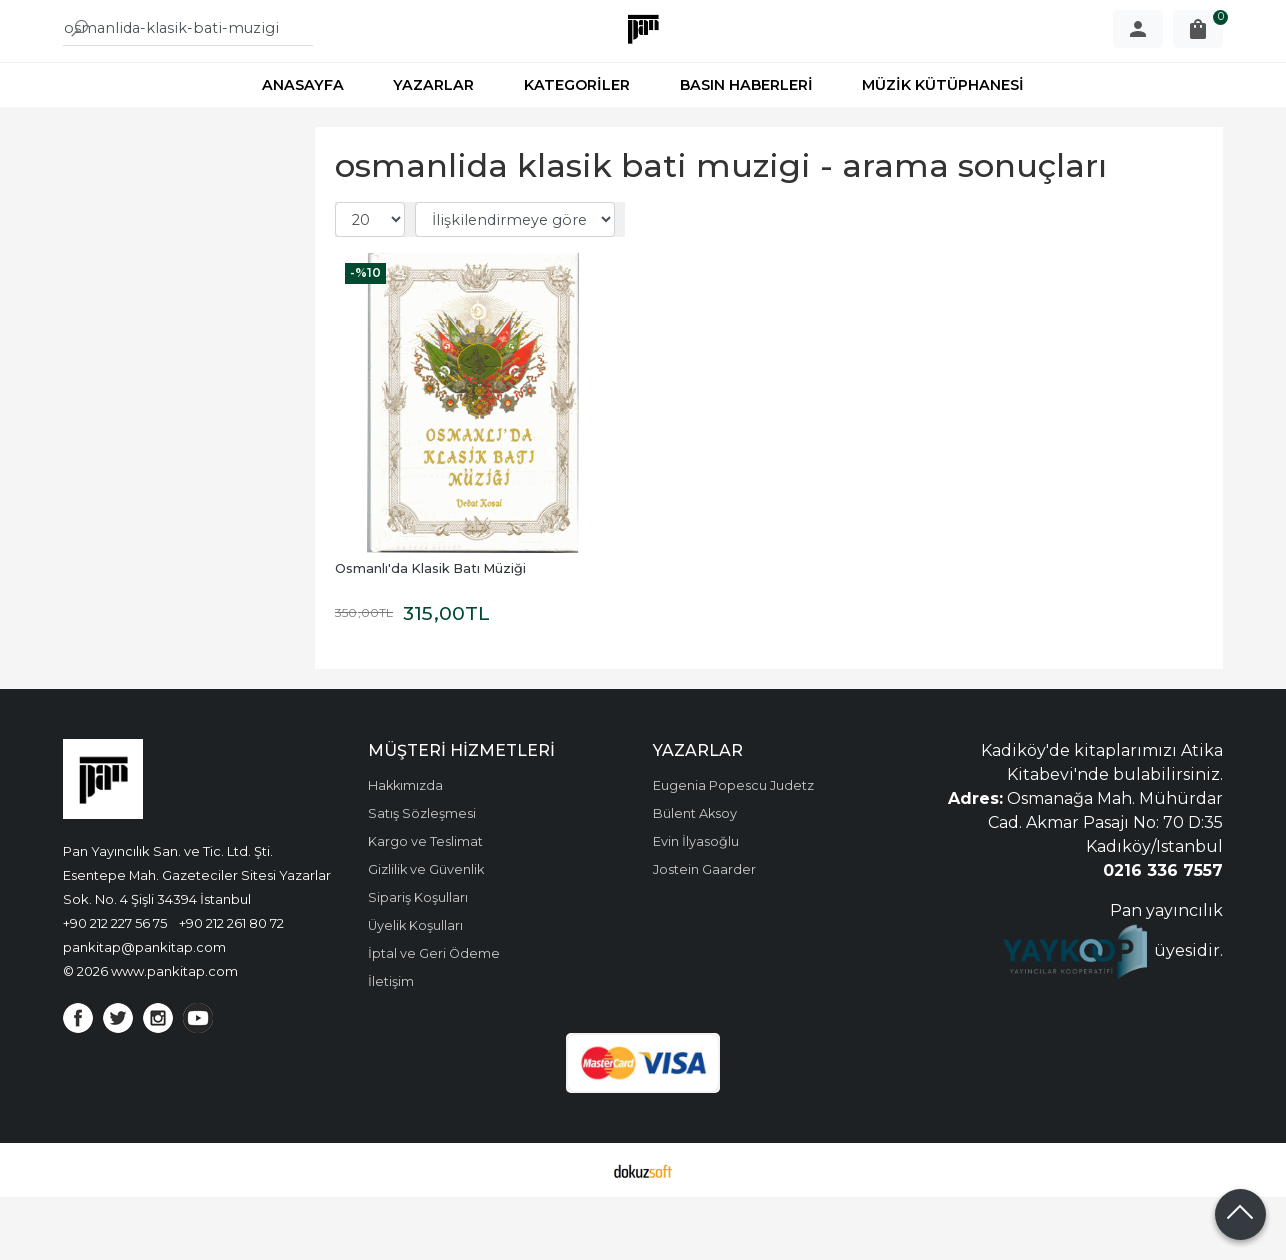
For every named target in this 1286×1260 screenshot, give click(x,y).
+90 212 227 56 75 (115, 986)
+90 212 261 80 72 (231, 986)
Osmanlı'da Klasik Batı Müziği (430, 631)
